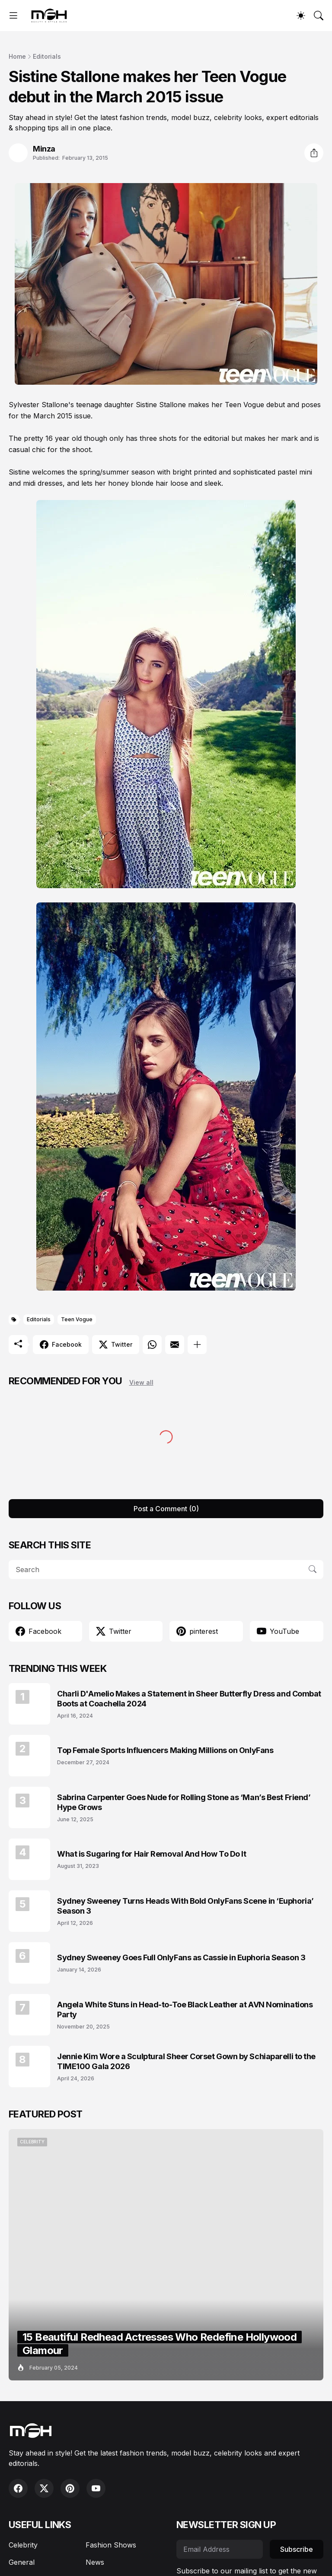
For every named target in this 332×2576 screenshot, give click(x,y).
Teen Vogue (77, 1319)
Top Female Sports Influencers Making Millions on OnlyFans (165, 1750)
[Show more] (197, 1344)
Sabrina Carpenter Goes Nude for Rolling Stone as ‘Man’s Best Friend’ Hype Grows (183, 1802)
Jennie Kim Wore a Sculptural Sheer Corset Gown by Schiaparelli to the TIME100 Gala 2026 (186, 2061)
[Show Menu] (13, 15)
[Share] (313, 152)
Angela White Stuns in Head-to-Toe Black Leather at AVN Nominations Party (185, 2009)
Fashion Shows (111, 2545)
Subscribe (296, 2549)
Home (17, 56)
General (22, 2562)
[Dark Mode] (301, 15)
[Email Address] (219, 2549)
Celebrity (23, 2545)
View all (141, 1382)
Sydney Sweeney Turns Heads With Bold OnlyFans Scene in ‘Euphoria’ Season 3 (185, 1905)
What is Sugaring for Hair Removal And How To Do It (151, 1853)
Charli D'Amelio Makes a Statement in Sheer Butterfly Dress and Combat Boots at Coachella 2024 (189, 1698)
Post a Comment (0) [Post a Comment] (166, 1508)
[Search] (318, 15)
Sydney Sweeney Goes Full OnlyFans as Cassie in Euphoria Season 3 (181, 1957)
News (95, 2562)
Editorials (47, 56)
